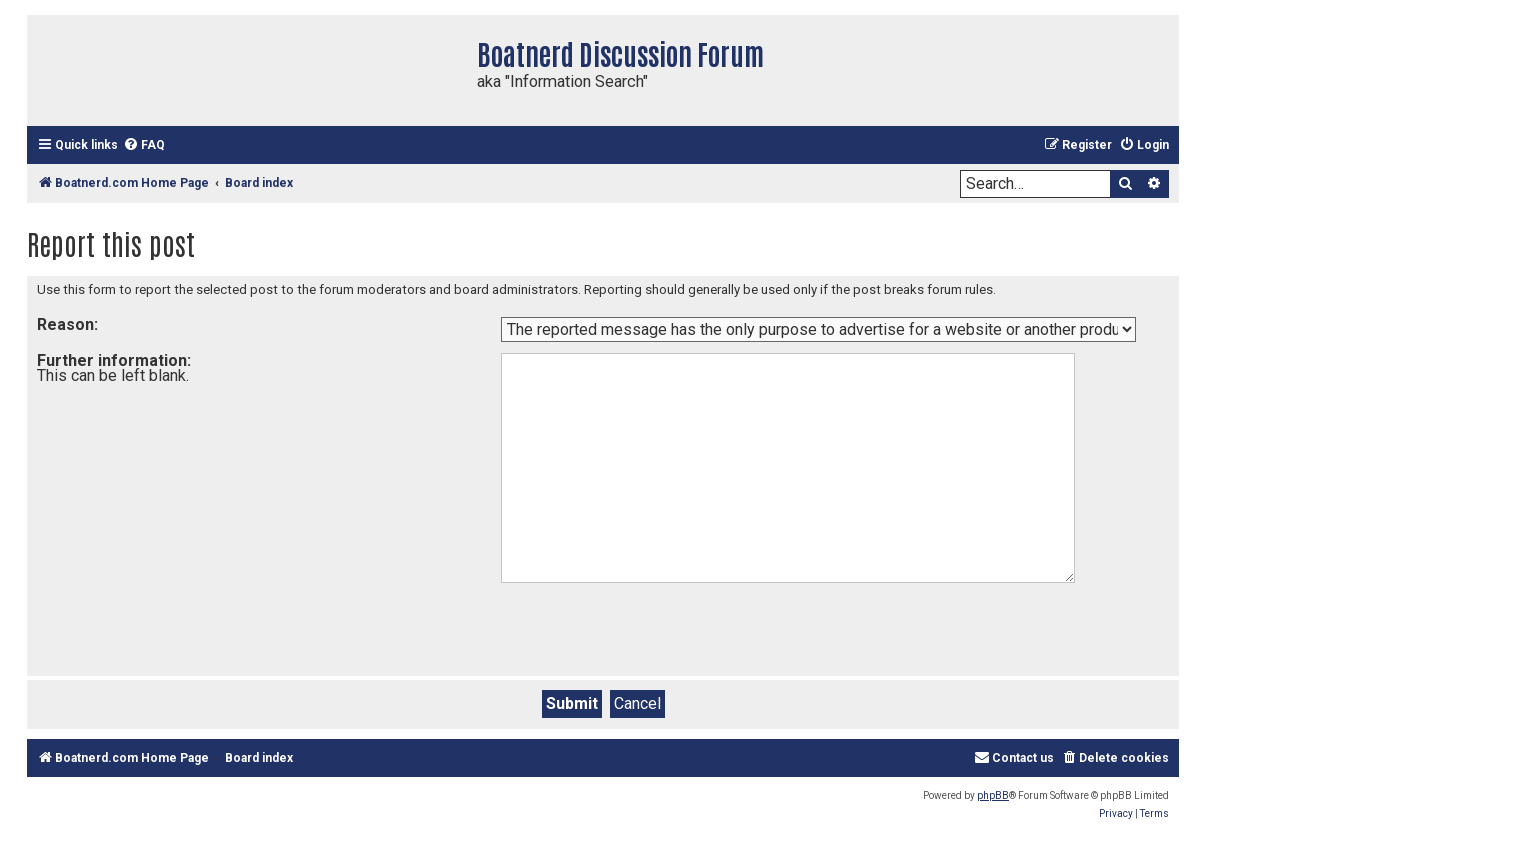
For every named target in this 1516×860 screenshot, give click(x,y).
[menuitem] (144, 145)
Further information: (114, 360)
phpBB (993, 795)
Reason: (67, 324)
